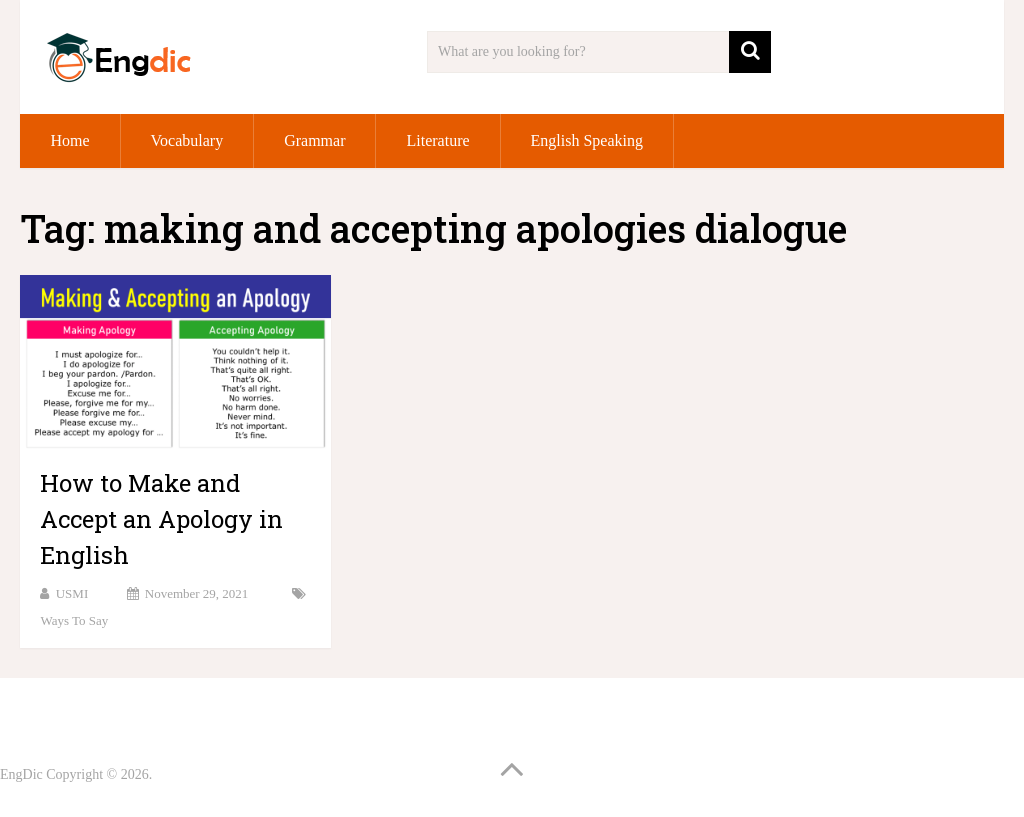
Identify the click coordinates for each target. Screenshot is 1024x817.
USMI (72, 593)
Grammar (314, 140)
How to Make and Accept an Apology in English (161, 519)
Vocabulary (187, 140)
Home (69, 140)
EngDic (21, 774)
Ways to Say (74, 620)
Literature (437, 140)
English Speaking (587, 140)
